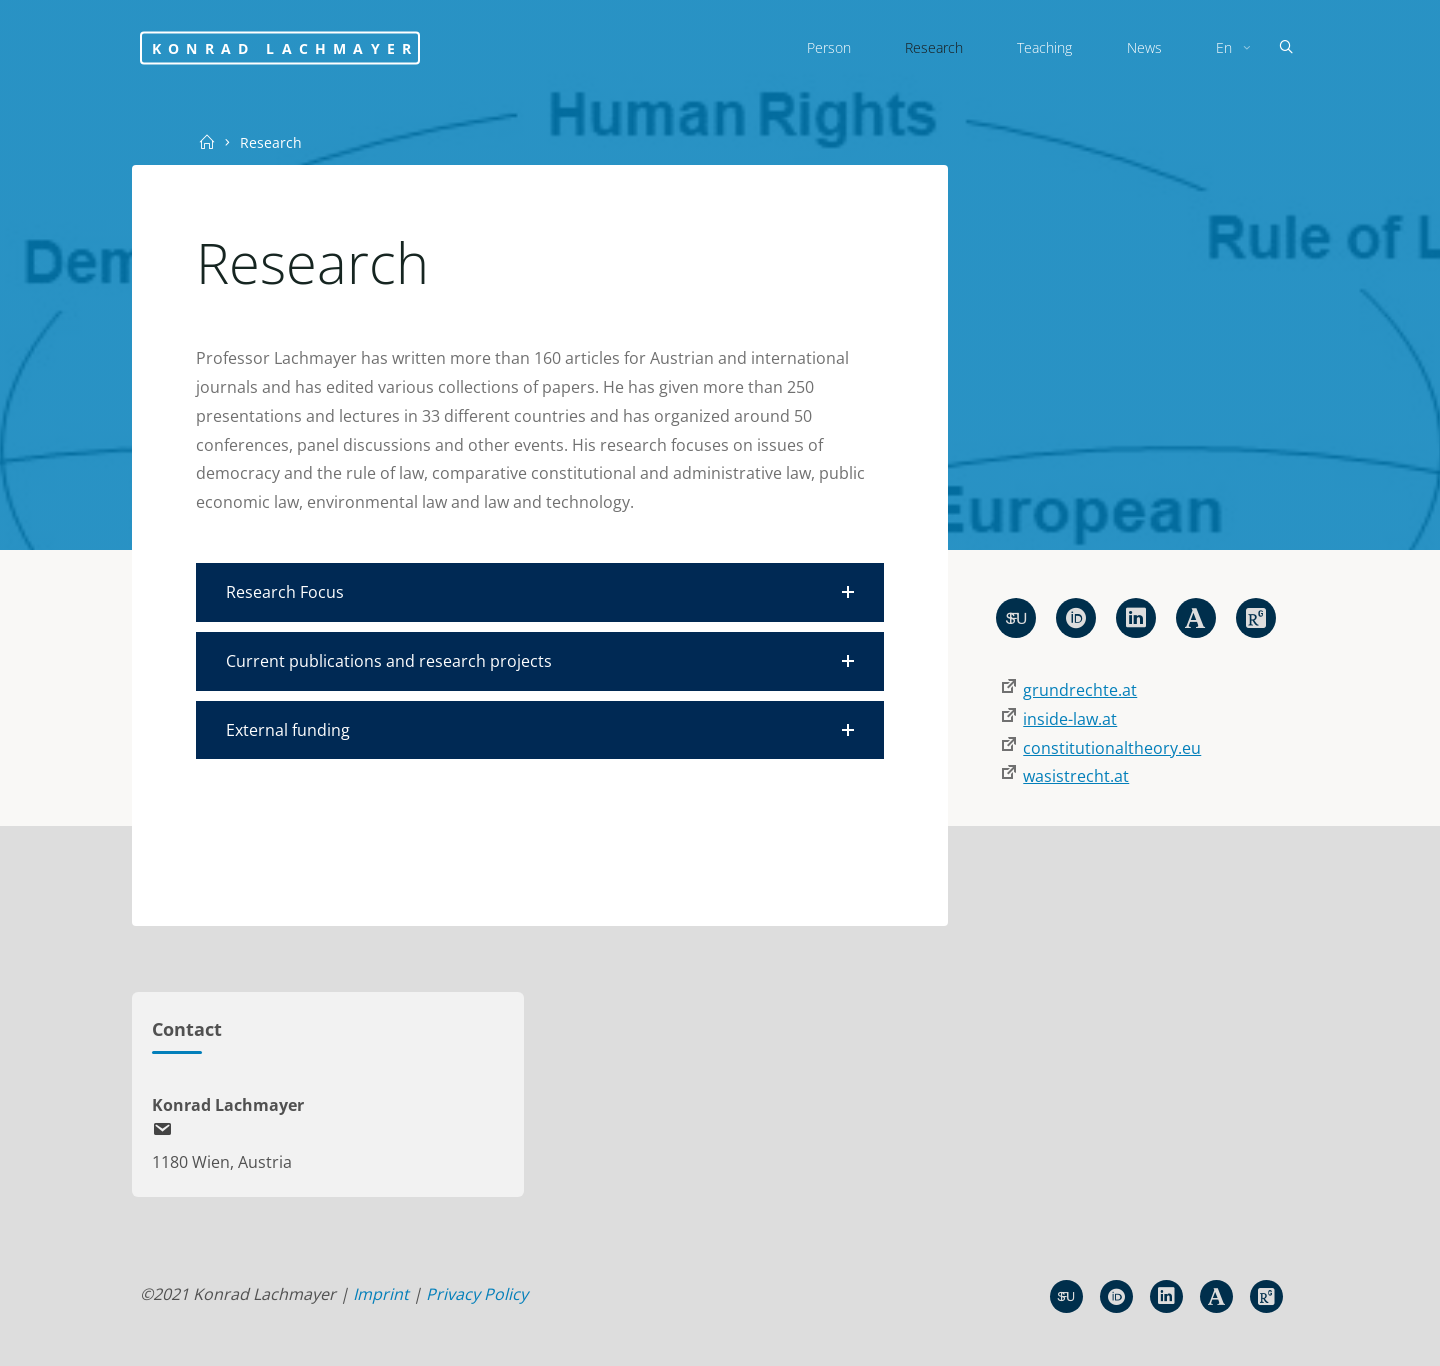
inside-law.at (1070, 719)
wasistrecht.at (1076, 776)
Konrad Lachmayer (285, 47)
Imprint (381, 1294)
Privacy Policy (477, 1294)
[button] (540, 592)
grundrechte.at (1080, 690)
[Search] (1286, 48)
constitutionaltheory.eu (1112, 748)
